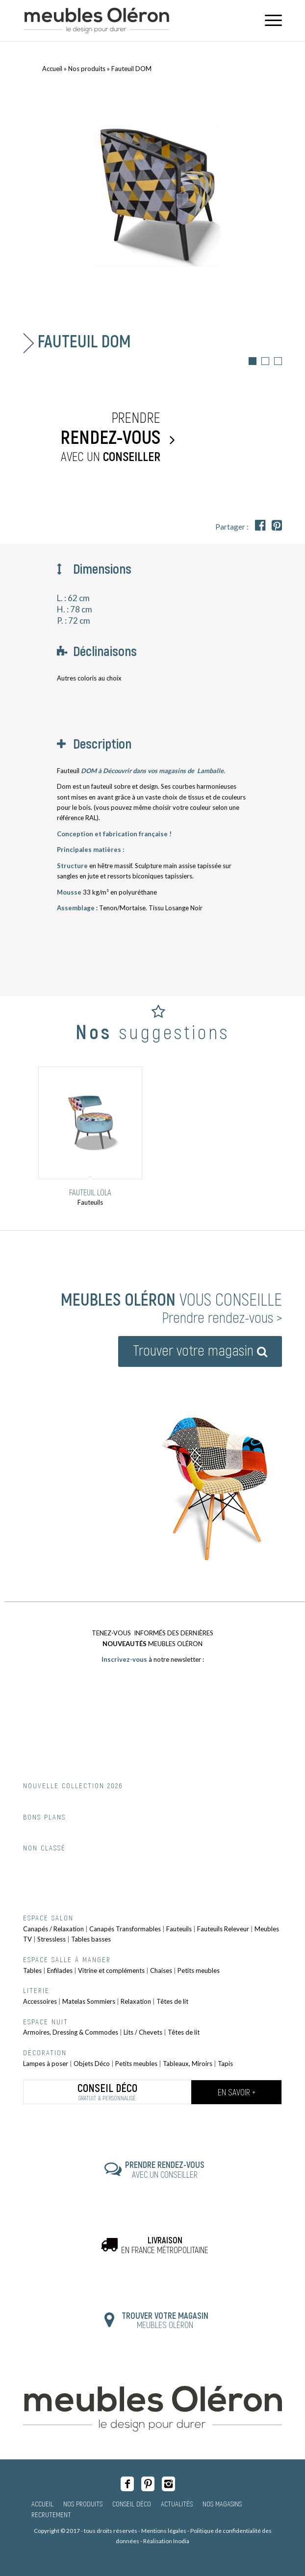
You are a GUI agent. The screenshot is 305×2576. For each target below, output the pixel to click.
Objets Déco (92, 2063)
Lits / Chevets (143, 2032)
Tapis (225, 2063)
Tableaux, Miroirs (187, 2063)
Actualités (177, 2503)
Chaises (161, 1970)
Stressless (51, 1939)
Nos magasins (222, 2503)
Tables (32, 1970)
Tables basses (91, 1939)
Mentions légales (163, 2530)
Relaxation (136, 2001)
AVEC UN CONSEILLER (164, 2169)
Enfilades (60, 1970)
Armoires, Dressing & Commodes (70, 2032)
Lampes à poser (45, 2063)
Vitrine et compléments (111, 1970)
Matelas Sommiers (88, 2001)
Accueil (52, 69)
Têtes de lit (172, 2001)
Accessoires (40, 2001)
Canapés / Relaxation (53, 1929)
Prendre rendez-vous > (222, 1317)
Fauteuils (179, 1929)
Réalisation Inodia (166, 2541)
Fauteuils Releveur (223, 1929)
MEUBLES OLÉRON (165, 2320)
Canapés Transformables (125, 1929)
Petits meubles (199, 1970)
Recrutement (51, 2514)
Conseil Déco (131, 2503)
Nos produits (86, 69)
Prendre (94, 437)
